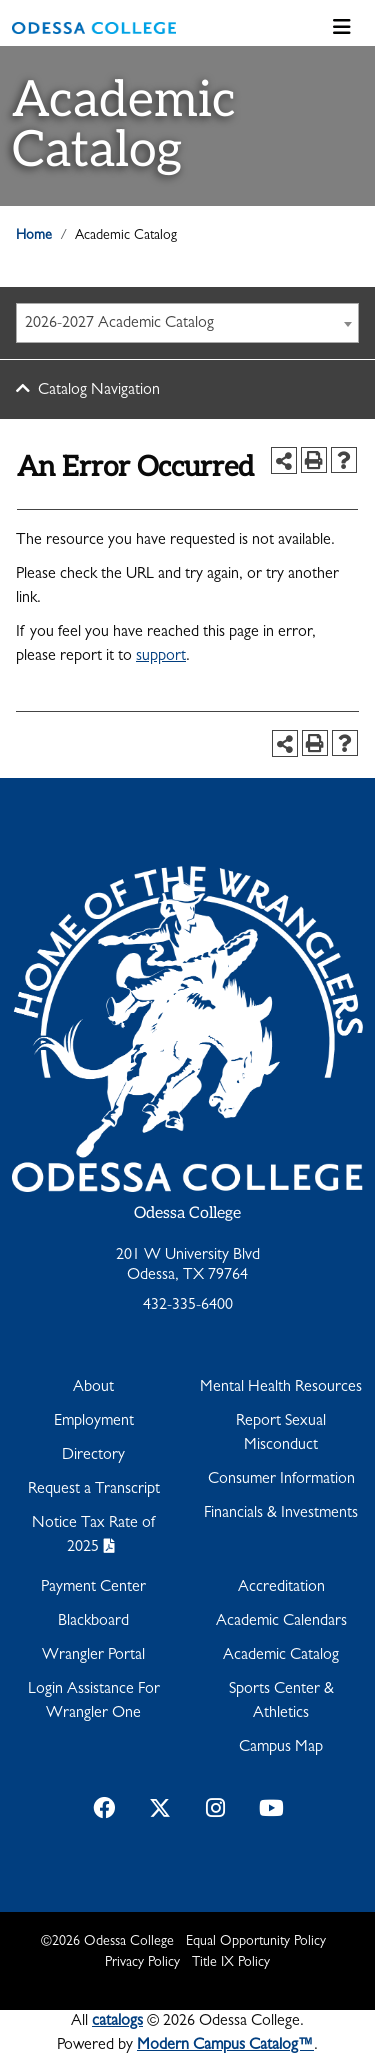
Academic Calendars (281, 1622)
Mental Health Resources (281, 1388)
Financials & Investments (281, 1514)
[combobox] (187, 323)
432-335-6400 (188, 1306)
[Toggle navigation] (342, 28)
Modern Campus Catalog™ (225, 2046)
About (93, 1388)
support (161, 657)
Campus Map (281, 1748)
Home (34, 236)
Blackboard (93, 1622)
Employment (94, 1422)
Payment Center (93, 1588)
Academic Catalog (281, 1656)
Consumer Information (281, 1480)
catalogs (117, 2022)
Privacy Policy (142, 1963)
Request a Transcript (94, 1490)
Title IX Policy (231, 1963)
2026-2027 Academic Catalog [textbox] (119, 324)
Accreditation (281, 1588)
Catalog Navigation (99, 391)
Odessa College (187, 1213)
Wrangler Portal (93, 1656)
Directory (93, 1456)
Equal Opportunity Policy (256, 1942)
